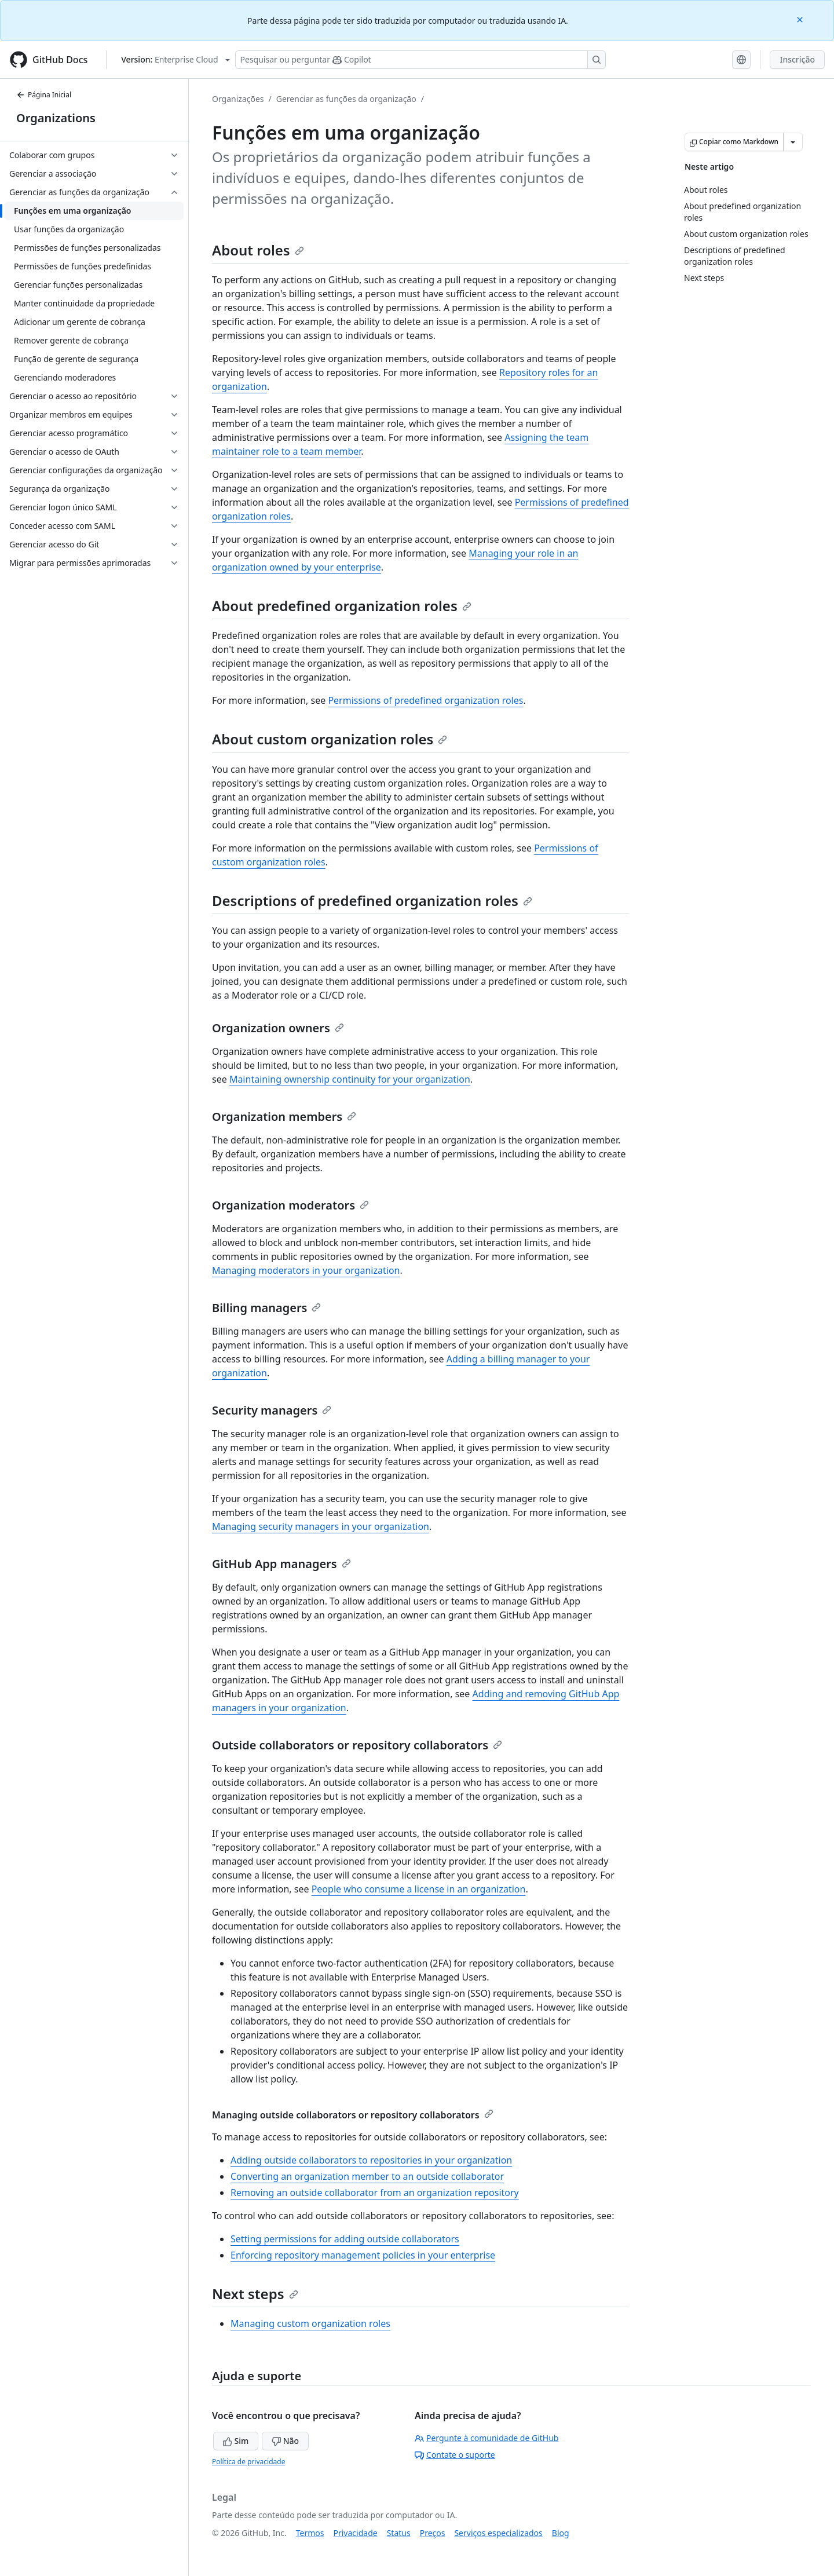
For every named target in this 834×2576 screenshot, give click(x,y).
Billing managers (266, 1308)
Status (399, 2532)
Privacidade (356, 2532)
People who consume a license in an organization (419, 1889)
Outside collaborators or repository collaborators (357, 1745)
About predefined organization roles (341, 605)
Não (285, 2440)
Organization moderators (290, 1205)
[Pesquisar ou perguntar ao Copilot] (420, 59)
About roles (258, 250)
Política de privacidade (248, 2462)
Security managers (271, 1410)
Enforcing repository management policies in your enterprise (363, 2255)
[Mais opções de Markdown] (793, 142)
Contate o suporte (455, 2454)
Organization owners (278, 1028)
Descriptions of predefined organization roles (372, 900)
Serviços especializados (498, 2532)
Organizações (238, 98)
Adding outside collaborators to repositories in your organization (371, 2160)
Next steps (255, 2293)
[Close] (801, 18)
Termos (310, 2532)
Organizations (56, 118)
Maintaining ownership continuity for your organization (349, 1079)
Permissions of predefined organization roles (425, 700)
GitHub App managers (281, 1564)
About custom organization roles (329, 738)
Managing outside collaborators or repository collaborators (352, 2115)
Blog (560, 2532)
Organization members (284, 1116)
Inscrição (797, 59)
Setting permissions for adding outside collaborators (345, 2238)
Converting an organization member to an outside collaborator (367, 2176)
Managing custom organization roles (310, 2323)
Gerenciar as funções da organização (346, 98)
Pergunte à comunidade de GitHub (486, 2437)
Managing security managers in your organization (320, 1526)
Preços (432, 2532)
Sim (235, 2440)
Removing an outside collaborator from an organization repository (375, 2192)
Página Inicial (43, 95)
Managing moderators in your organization (306, 1270)
